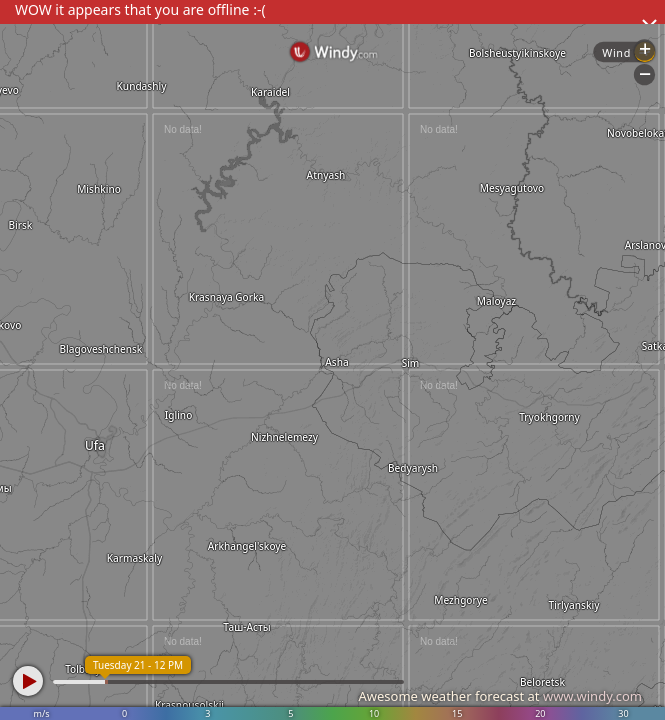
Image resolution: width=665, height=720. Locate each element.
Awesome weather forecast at (500, 696)
